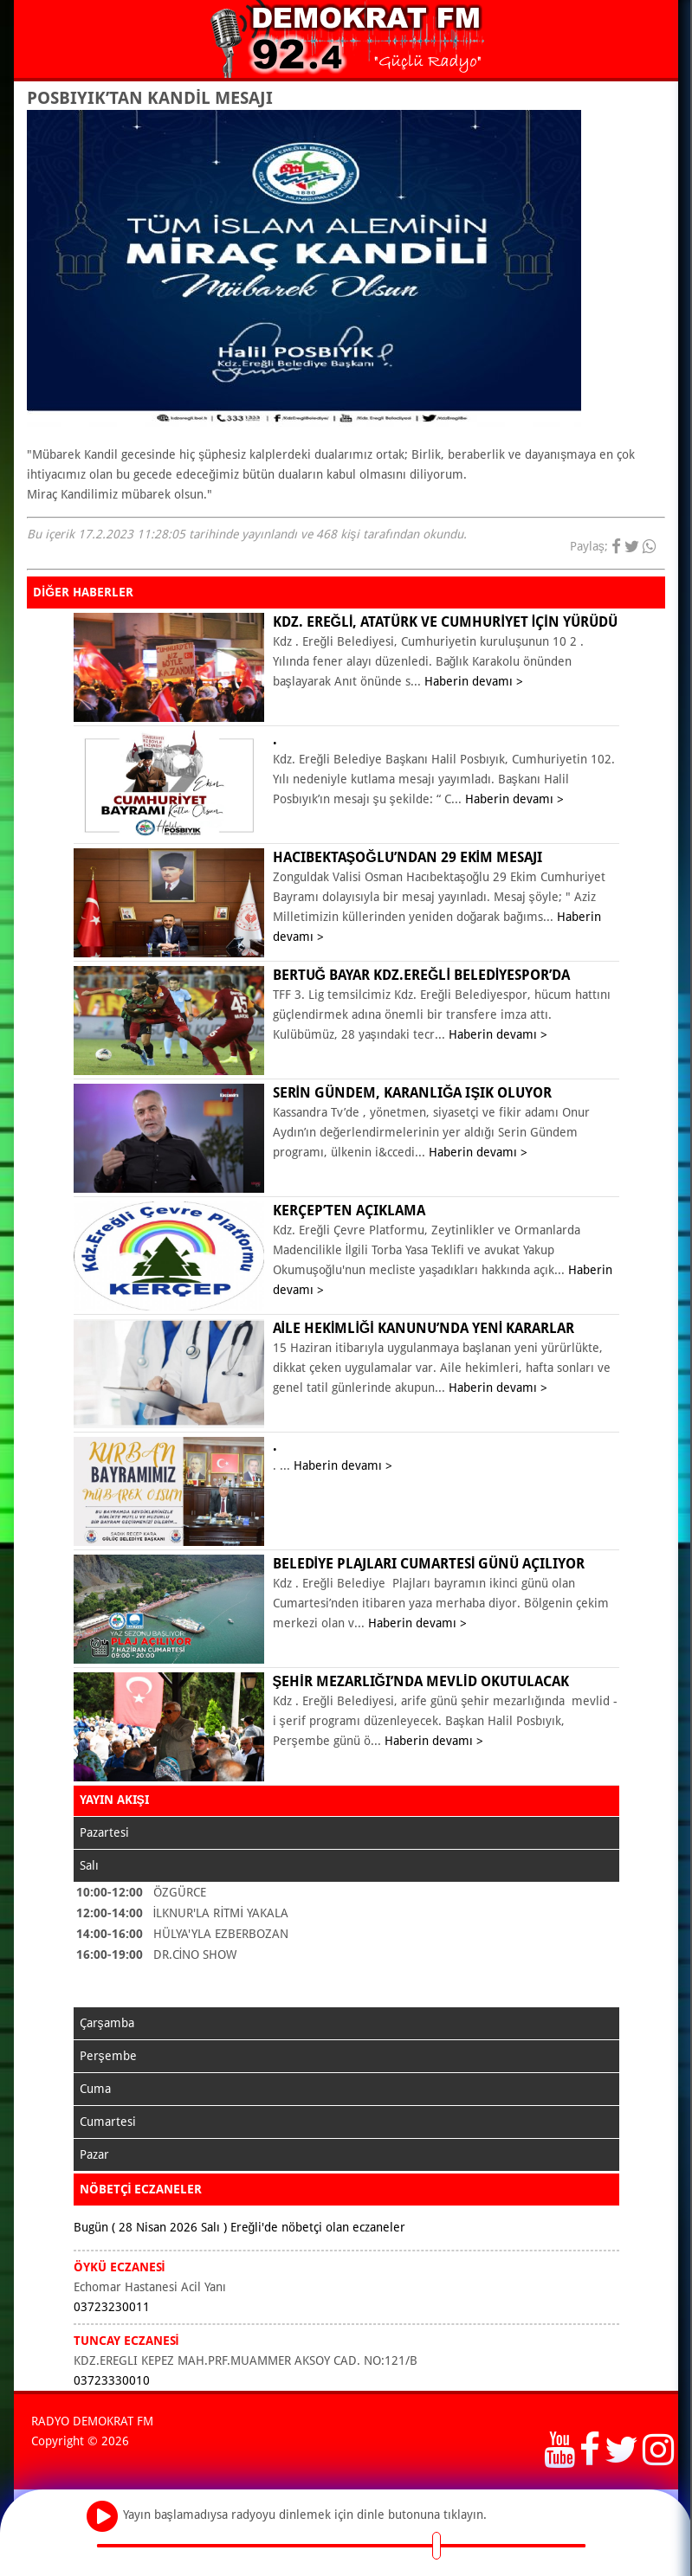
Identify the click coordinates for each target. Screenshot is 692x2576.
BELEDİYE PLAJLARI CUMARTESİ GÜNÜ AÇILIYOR (429, 1563)
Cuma (95, 2089)
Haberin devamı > (473, 681)
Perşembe (108, 2056)
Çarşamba (107, 2023)
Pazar (94, 2154)
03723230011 (112, 2307)
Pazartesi (104, 1832)
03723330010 (112, 2380)
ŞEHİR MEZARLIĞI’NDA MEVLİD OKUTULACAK (421, 1681)
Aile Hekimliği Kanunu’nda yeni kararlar (424, 1328)
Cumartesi (108, 2121)
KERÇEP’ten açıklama (349, 1210)
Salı (89, 1865)
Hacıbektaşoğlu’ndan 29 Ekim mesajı (408, 857)
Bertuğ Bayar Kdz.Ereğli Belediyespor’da (422, 975)
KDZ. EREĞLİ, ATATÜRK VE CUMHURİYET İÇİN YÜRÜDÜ (445, 622)
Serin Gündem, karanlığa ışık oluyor (413, 1093)
